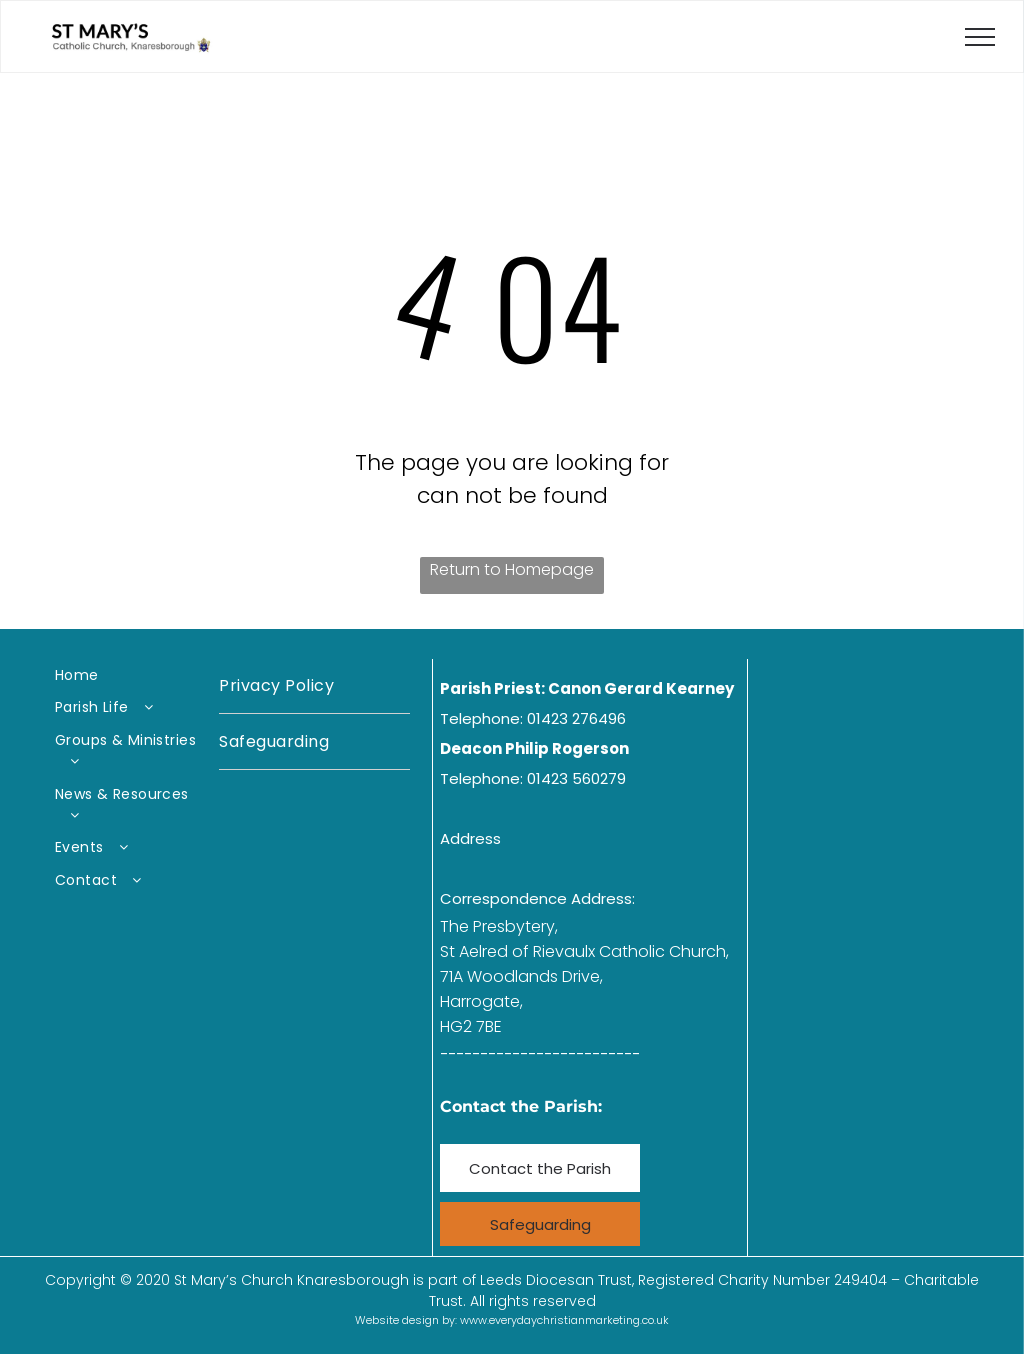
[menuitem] (128, 675)
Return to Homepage (512, 569)
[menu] (980, 37)
